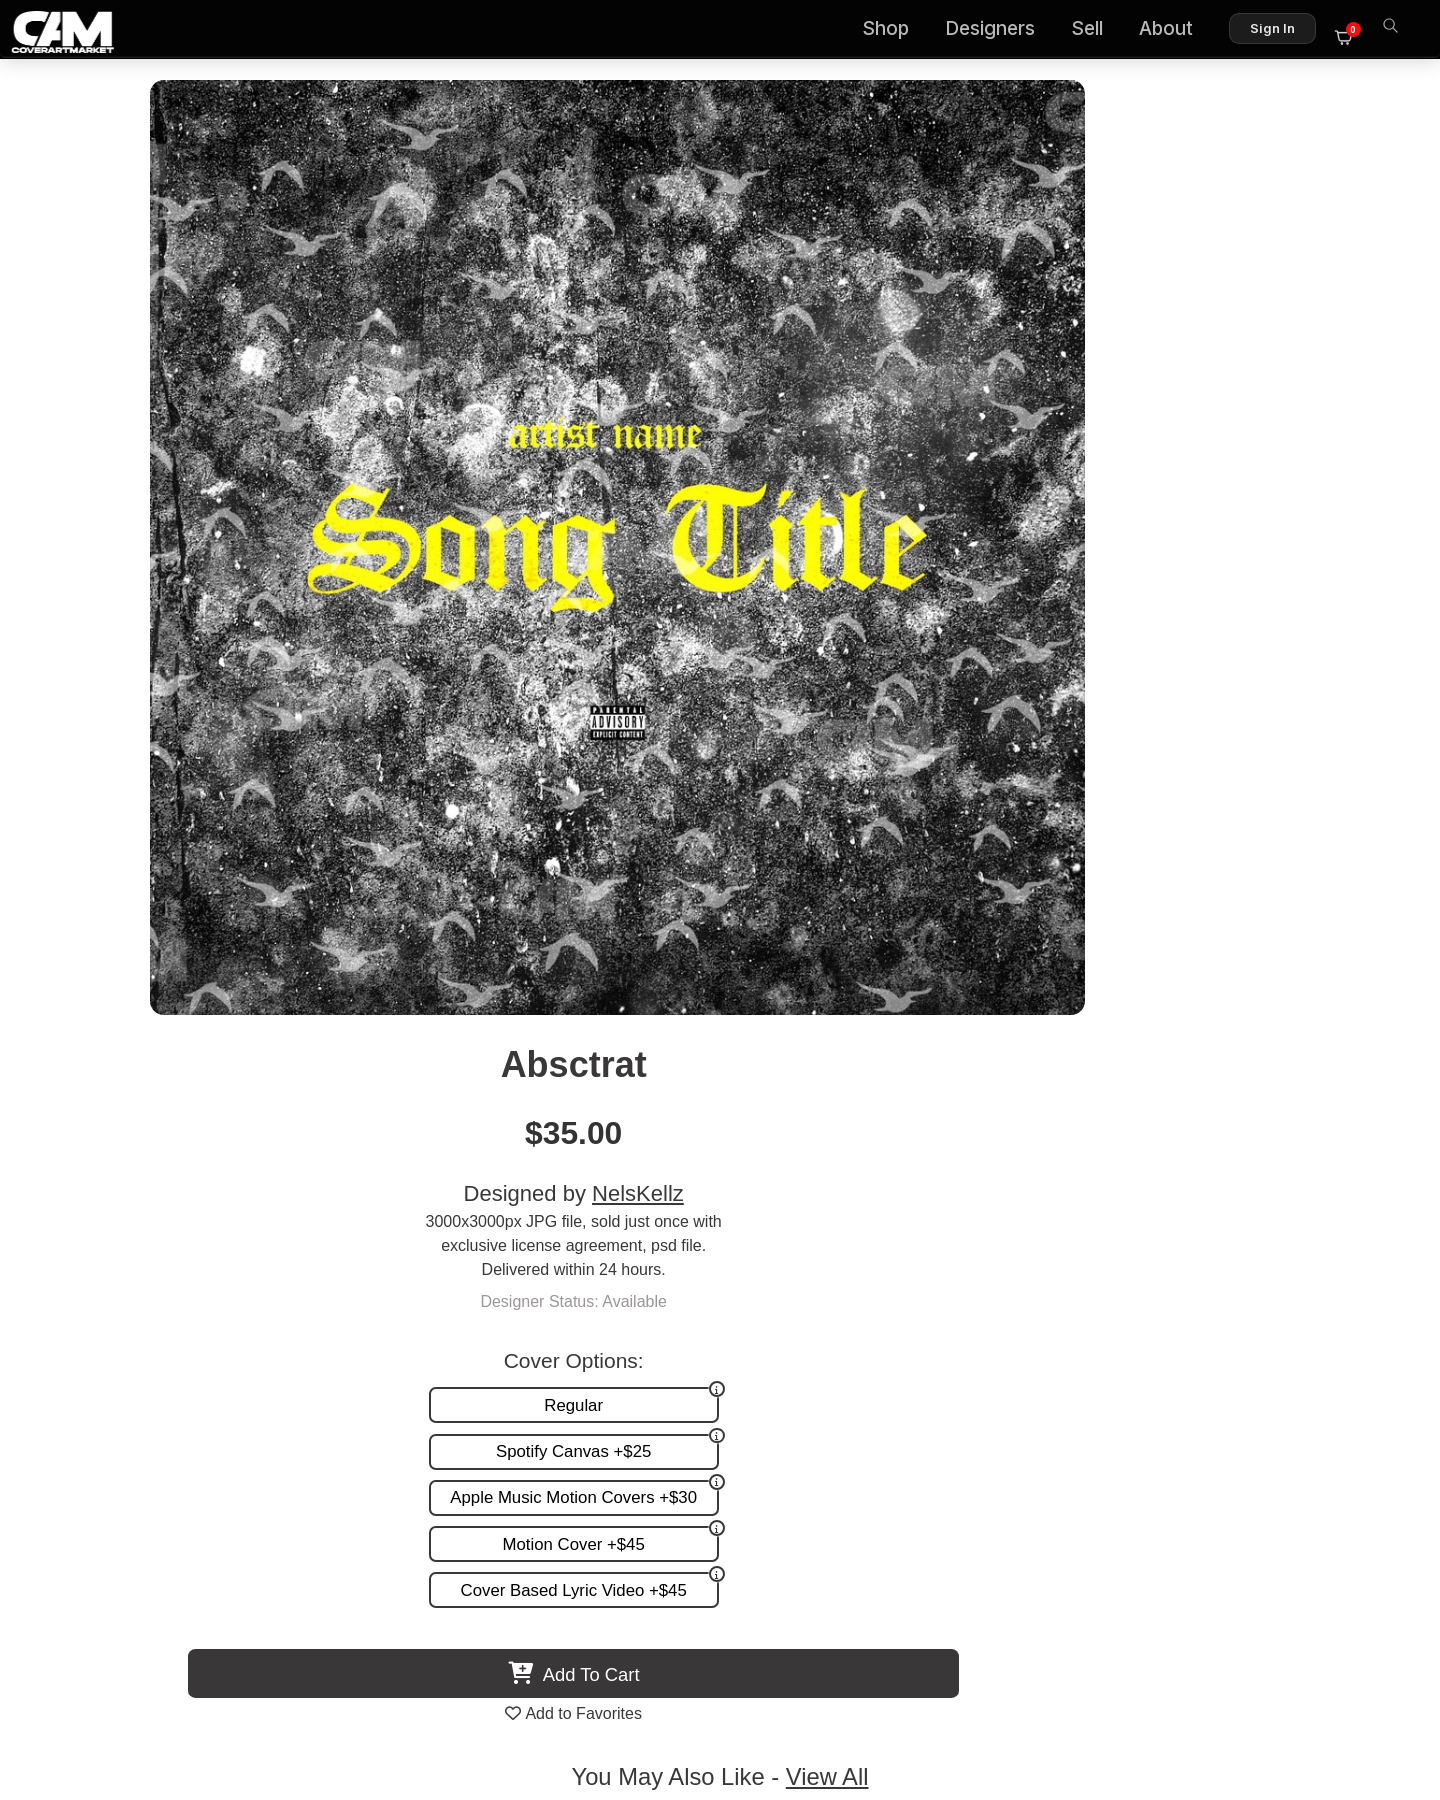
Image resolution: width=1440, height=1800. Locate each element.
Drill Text (559, 1157)
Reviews (1347, 1348)
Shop (895, 30)
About (1176, 30)
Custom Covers (883, 1327)
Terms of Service (783, 1698)
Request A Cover (888, 1348)
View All (835, 811)
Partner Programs (1314, 1389)
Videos (852, 1389)
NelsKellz (1137, 252)
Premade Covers (888, 1306)
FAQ (1361, 1327)
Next (1374, 1003)
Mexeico (240, 1157)
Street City (1200, 1157)
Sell (1097, 30)
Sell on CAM (1332, 1369)
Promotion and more (900, 1369)
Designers (1000, 30)
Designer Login (650, 1698)
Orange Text (880, 1157)
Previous (66, 1003)
